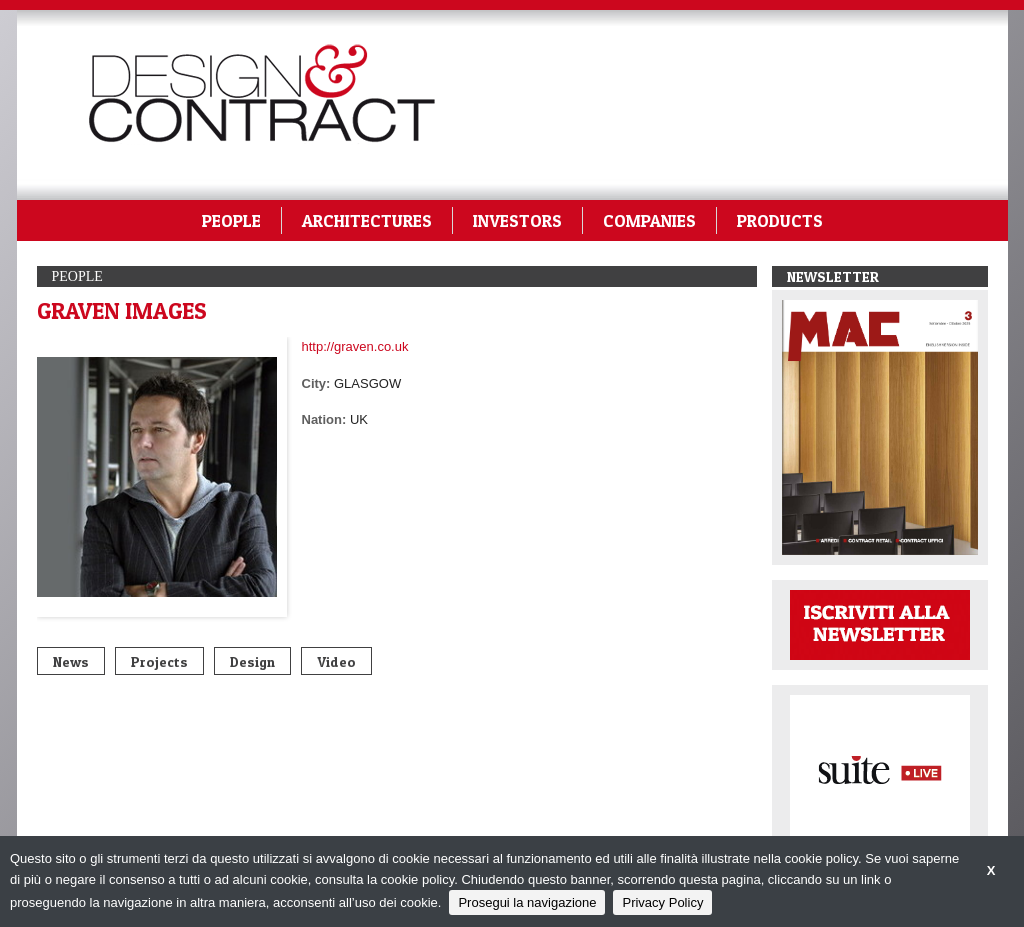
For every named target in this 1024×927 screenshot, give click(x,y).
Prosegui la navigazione (527, 902)
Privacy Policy (662, 902)
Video (336, 661)
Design (252, 661)
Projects (159, 661)
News (71, 661)
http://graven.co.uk (355, 346)
